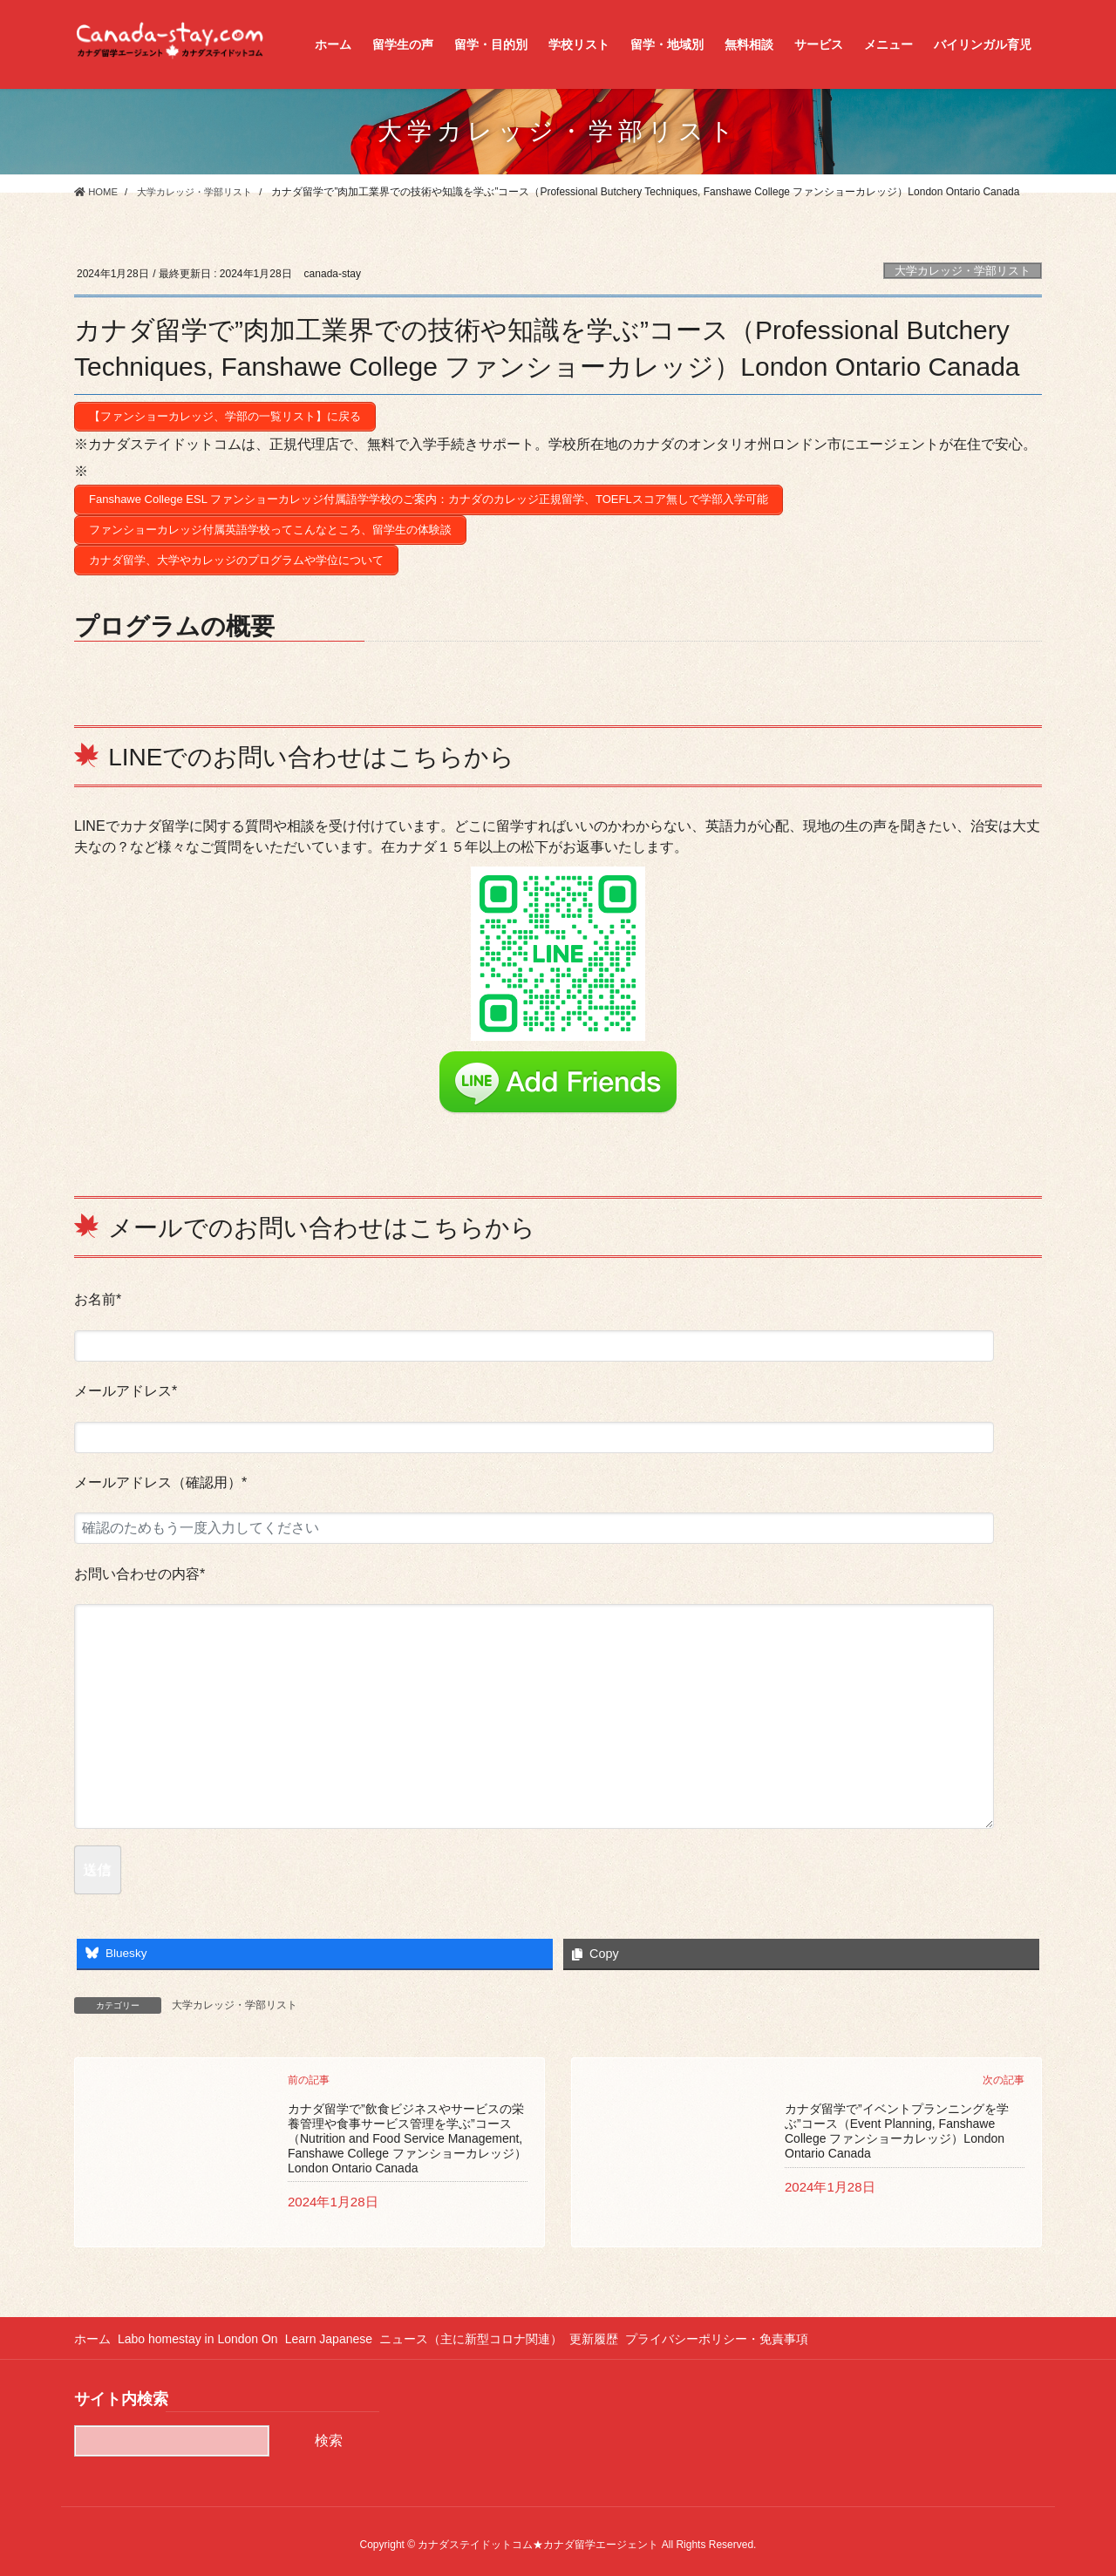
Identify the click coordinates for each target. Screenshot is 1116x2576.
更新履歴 (618, 2329)
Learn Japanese (340, 2329)
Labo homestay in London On (204, 2329)
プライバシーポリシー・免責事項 (747, 2329)
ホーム (92, 2329)
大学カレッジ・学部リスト (963, 270)
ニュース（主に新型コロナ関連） (489, 2329)
